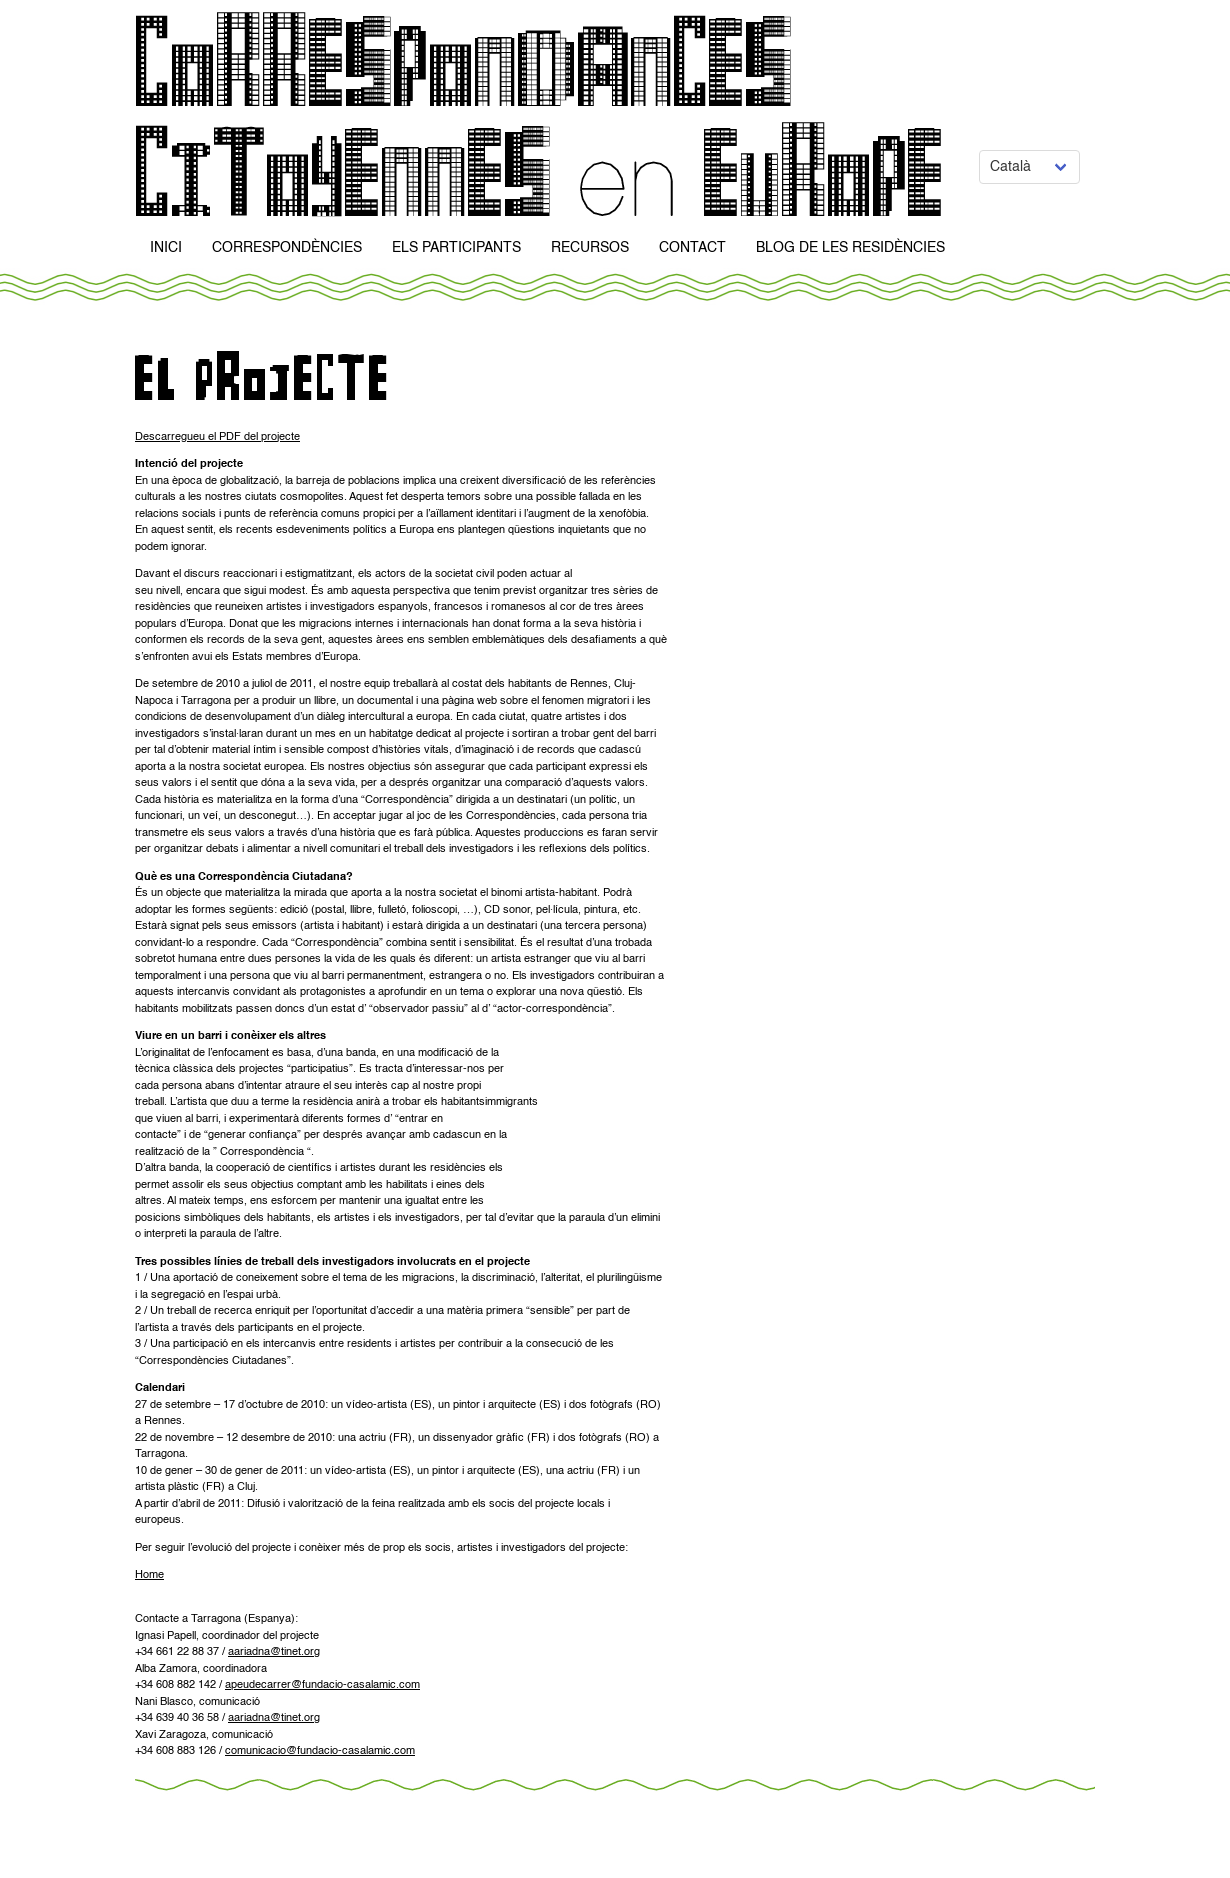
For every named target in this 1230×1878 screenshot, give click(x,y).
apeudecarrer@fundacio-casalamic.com (322, 1685)
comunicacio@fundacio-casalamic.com (320, 1751)
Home (149, 1575)
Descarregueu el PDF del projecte (217, 437)
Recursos (590, 248)
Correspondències (287, 248)
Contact (692, 248)
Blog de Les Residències (850, 248)
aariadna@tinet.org (274, 1652)
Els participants (456, 248)
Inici (166, 248)
